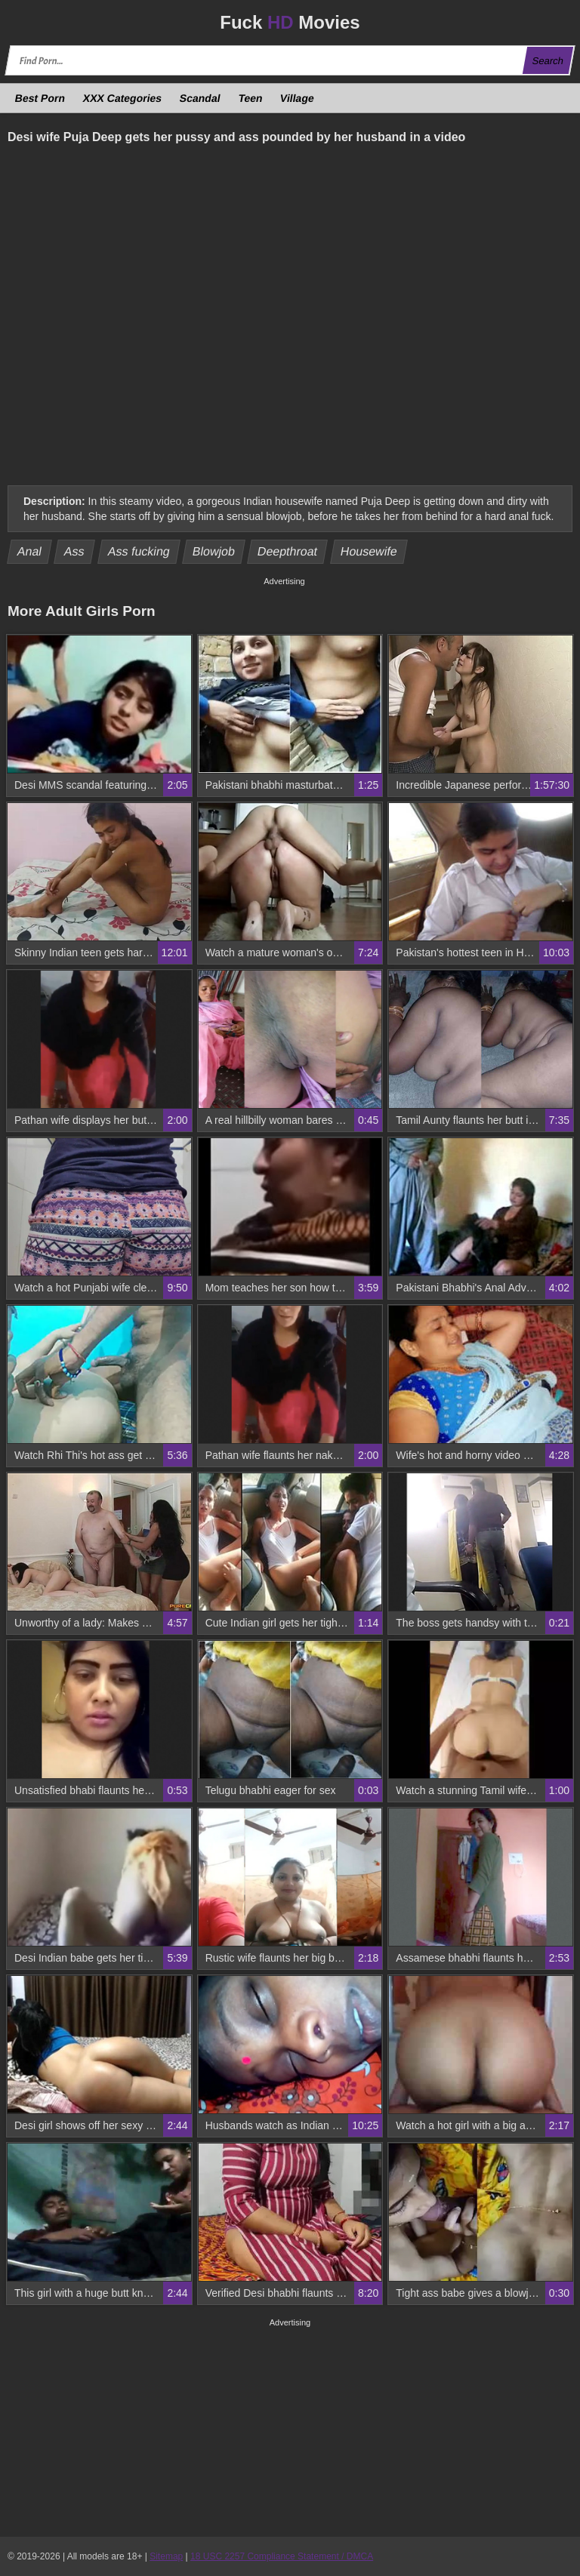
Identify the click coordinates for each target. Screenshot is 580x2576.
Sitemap (166, 2556)
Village (297, 98)
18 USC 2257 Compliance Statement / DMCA (281, 2556)
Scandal (200, 98)
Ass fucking (138, 551)
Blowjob (213, 551)
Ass (74, 551)
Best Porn (40, 98)
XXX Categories (122, 98)
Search (547, 60)
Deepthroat (288, 551)
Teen (250, 98)
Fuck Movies (289, 22)
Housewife (369, 551)
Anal (30, 551)
